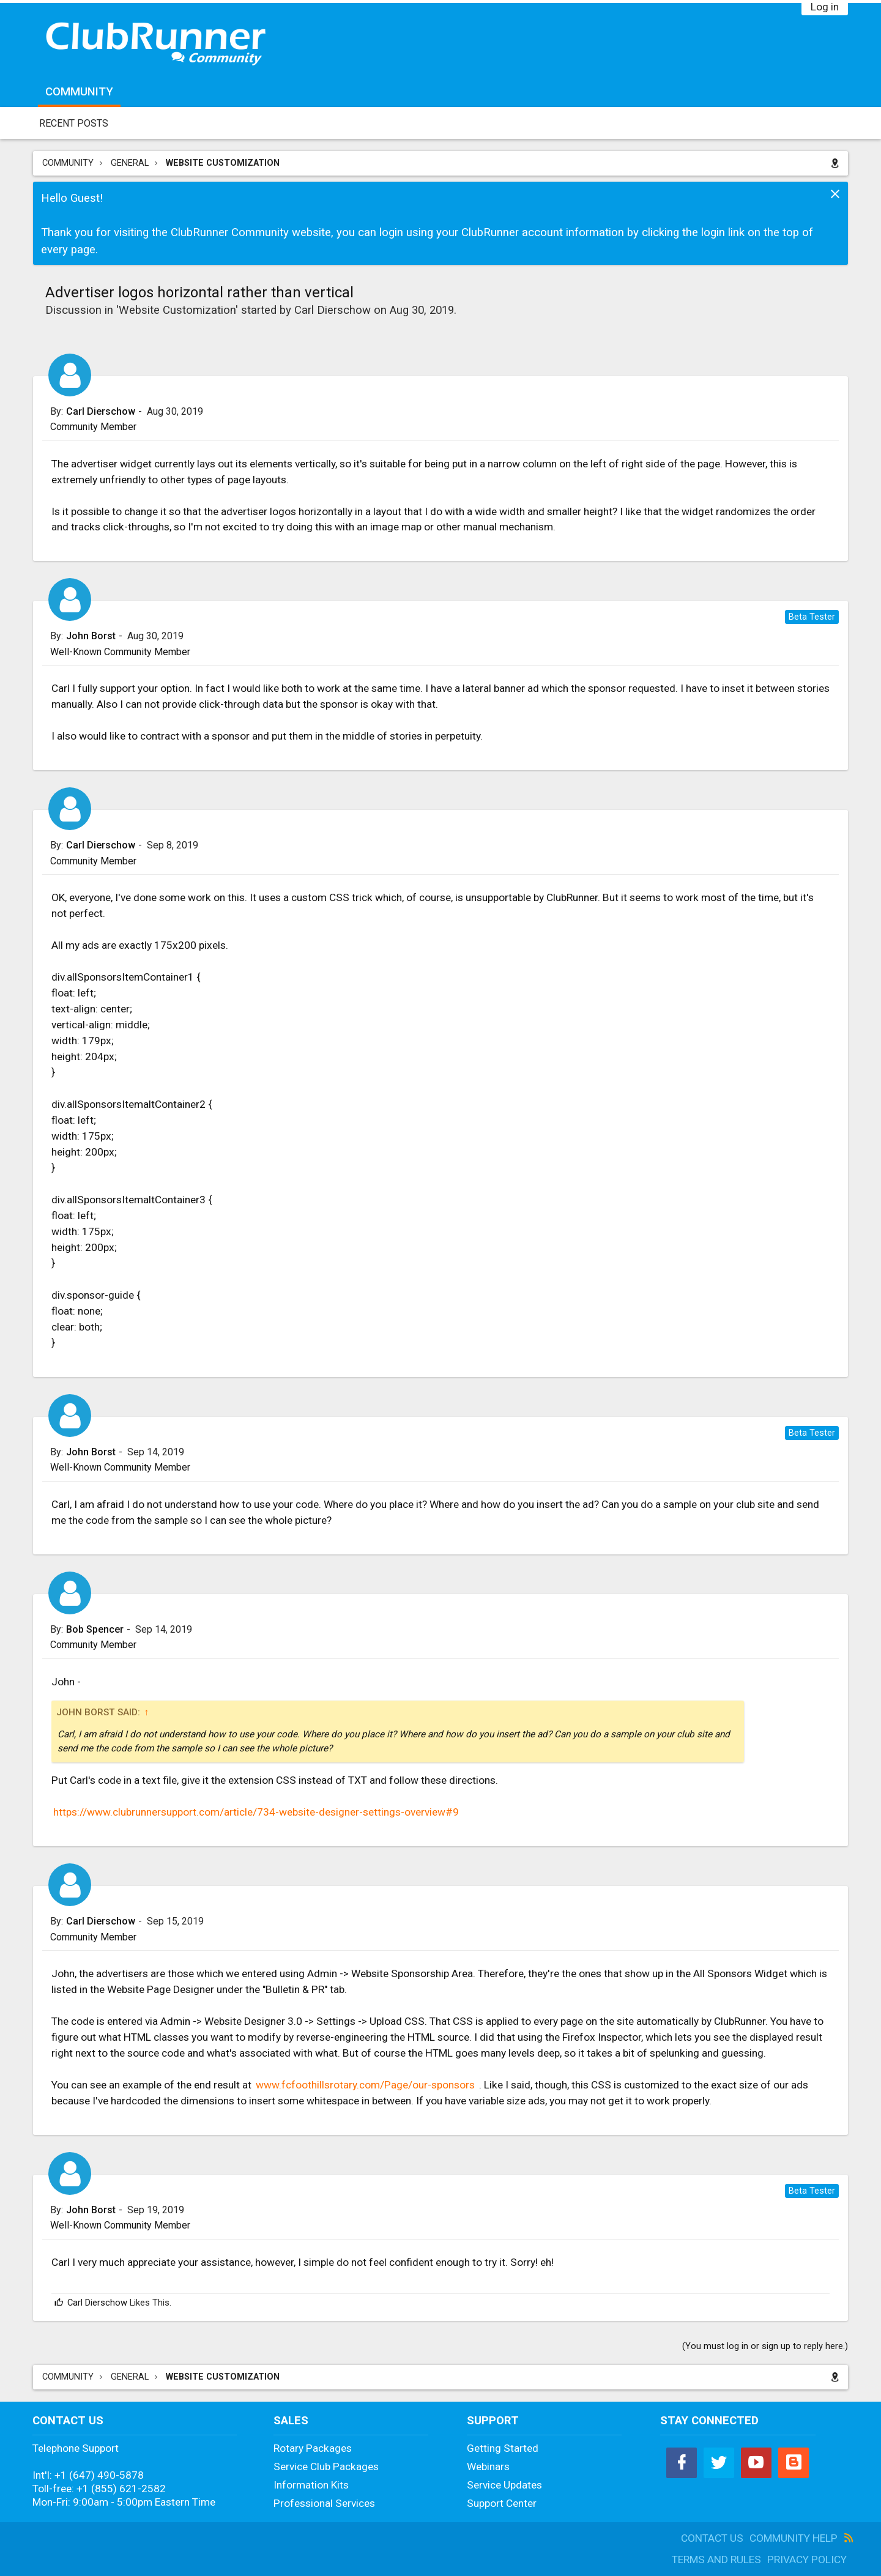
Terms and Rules (716, 2559)
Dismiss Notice (835, 194)
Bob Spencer (95, 1630)
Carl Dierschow (332, 310)
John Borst (91, 636)
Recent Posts (73, 123)
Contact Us (712, 2538)
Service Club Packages (326, 2466)
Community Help (793, 2538)
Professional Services (324, 2503)
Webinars (488, 2466)
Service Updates (504, 2485)
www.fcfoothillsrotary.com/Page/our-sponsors (365, 2085)
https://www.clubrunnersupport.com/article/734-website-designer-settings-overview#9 (256, 1812)
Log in (825, 7)
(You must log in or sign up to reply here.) (765, 2345)
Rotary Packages (312, 2448)
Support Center (502, 2503)
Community (79, 91)
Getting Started (502, 2448)
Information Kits (311, 2485)
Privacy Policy (807, 2559)
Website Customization (177, 310)
